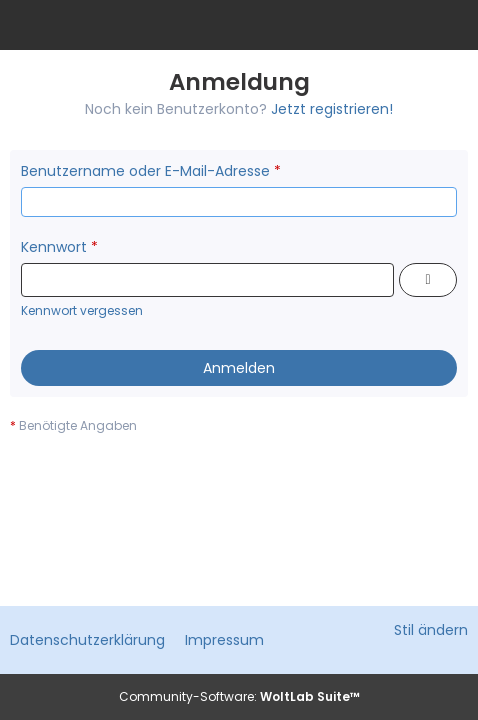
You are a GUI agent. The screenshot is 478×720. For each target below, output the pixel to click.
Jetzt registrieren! (332, 109)
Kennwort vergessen (82, 310)
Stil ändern (431, 630)
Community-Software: (239, 696)
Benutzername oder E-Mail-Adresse (145, 171)
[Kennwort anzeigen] (428, 280)
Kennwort (54, 247)
